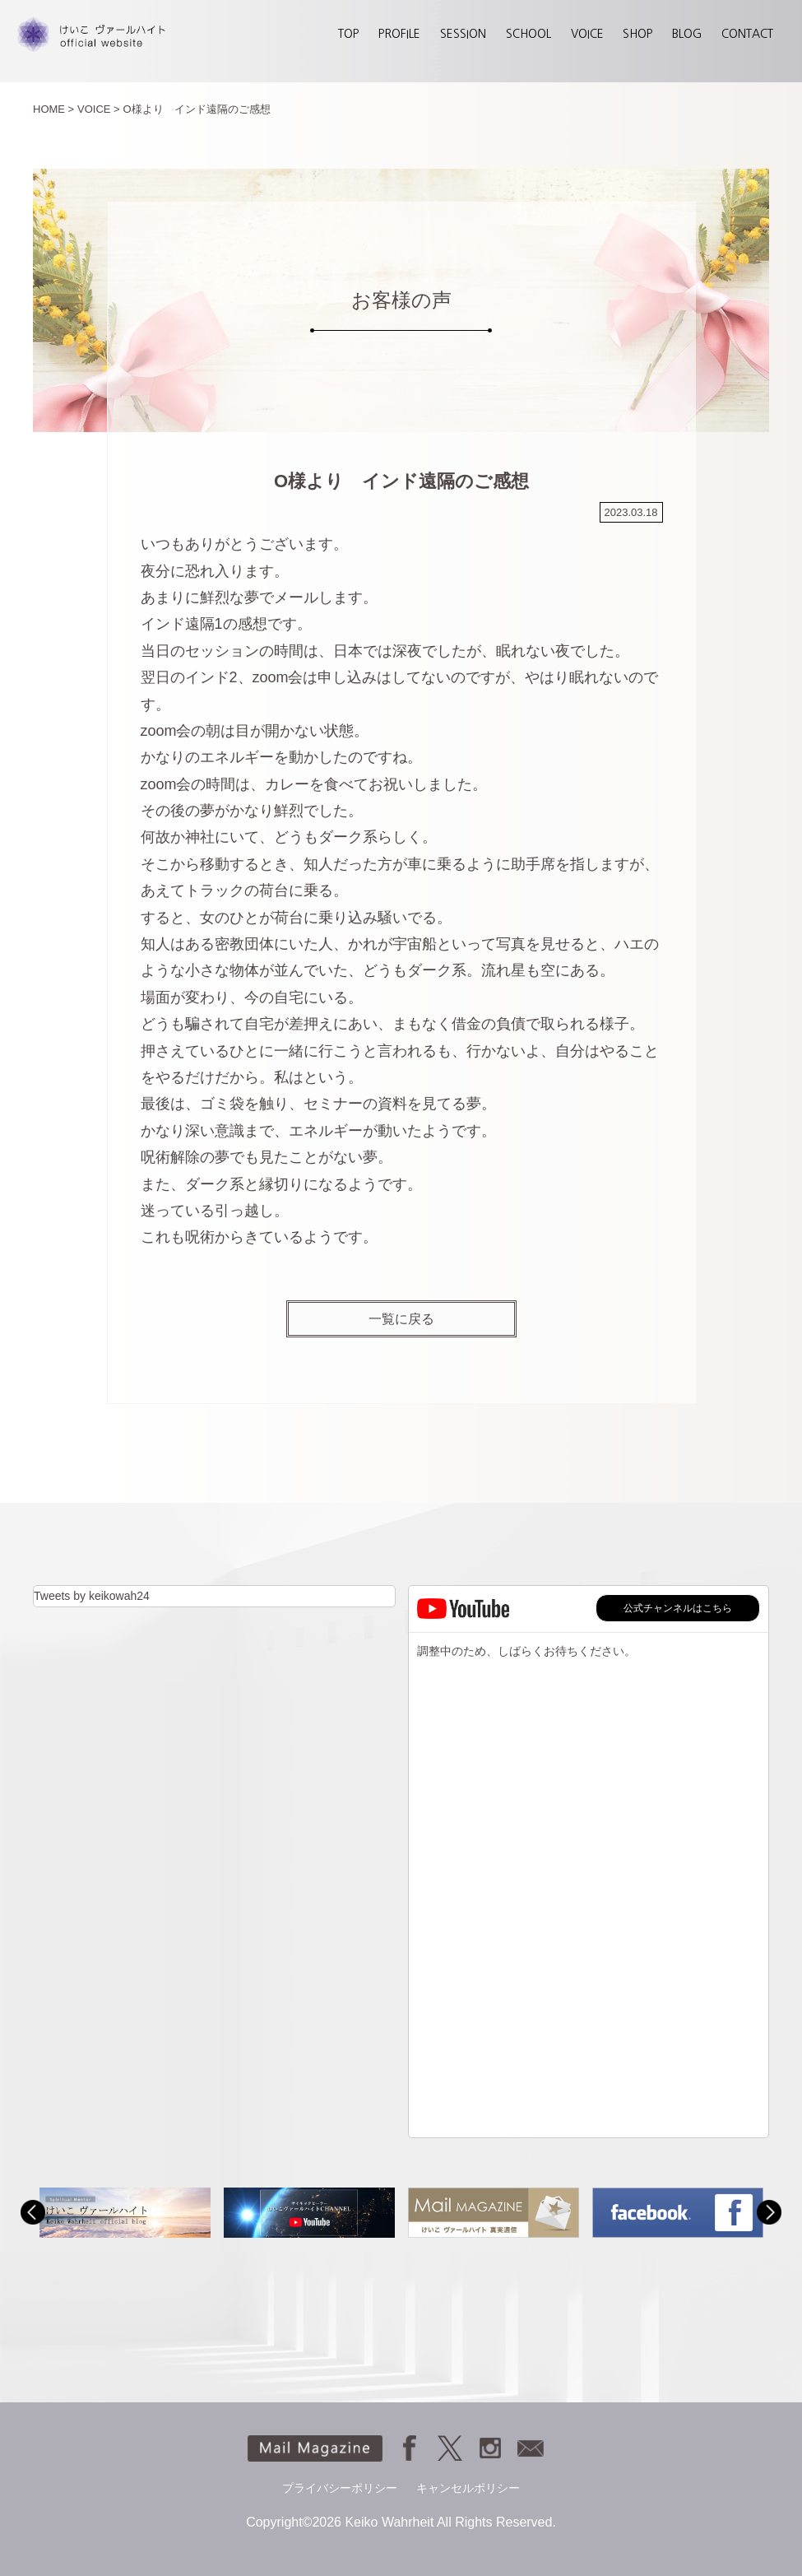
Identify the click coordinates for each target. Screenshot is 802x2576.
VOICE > (98, 109)
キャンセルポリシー (468, 2488)
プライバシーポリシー (339, 2488)
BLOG (687, 34)
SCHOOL (528, 34)
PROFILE (399, 34)
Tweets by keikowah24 (92, 1595)
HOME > (53, 109)
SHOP (637, 34)
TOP (348, 34)
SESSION (463, 34)
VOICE (587, 34)
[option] (125, 2213)
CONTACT (747, 34)
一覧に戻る (401, 1318)
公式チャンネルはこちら (678, 1608)
